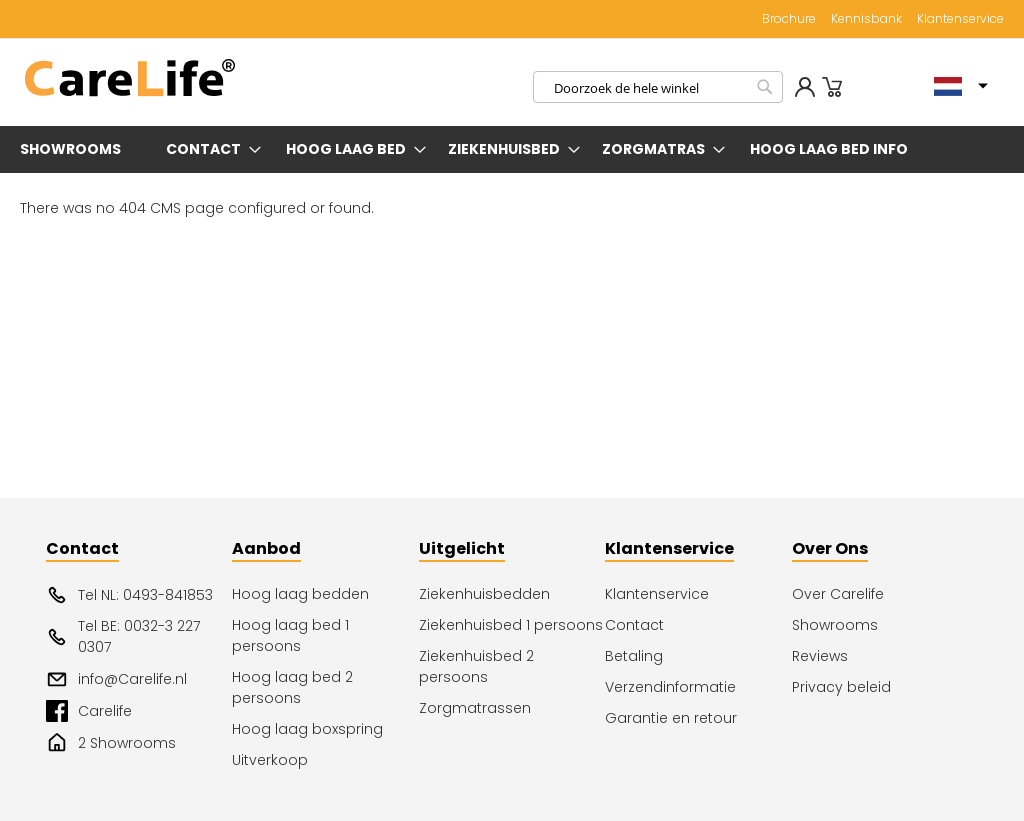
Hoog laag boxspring (307, 729)
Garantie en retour (671, 718)
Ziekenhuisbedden (484, 594)
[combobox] (658, 87)
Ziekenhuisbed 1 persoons (511, 625)
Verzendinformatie (670, 687)
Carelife (89, 711)
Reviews (820, 656)
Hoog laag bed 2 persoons (292, 687)
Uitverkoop (270, 760)
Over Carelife (838, 594)
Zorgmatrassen (475, 708)
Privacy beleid (841, 687)
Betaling (634, 656)
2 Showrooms (111, 743)
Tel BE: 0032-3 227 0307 (123, 636)
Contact (634, 625)
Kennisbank (866, 19)
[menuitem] (74, 149)
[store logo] (130, 78)
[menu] (512, 149)
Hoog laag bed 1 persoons (290, 635)
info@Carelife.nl (116, 679)
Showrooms (835, 625)
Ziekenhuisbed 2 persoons (476, 666)
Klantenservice (960, 19)
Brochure (789, 19)
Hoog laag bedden (300, 594)
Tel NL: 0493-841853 (129, 595)
